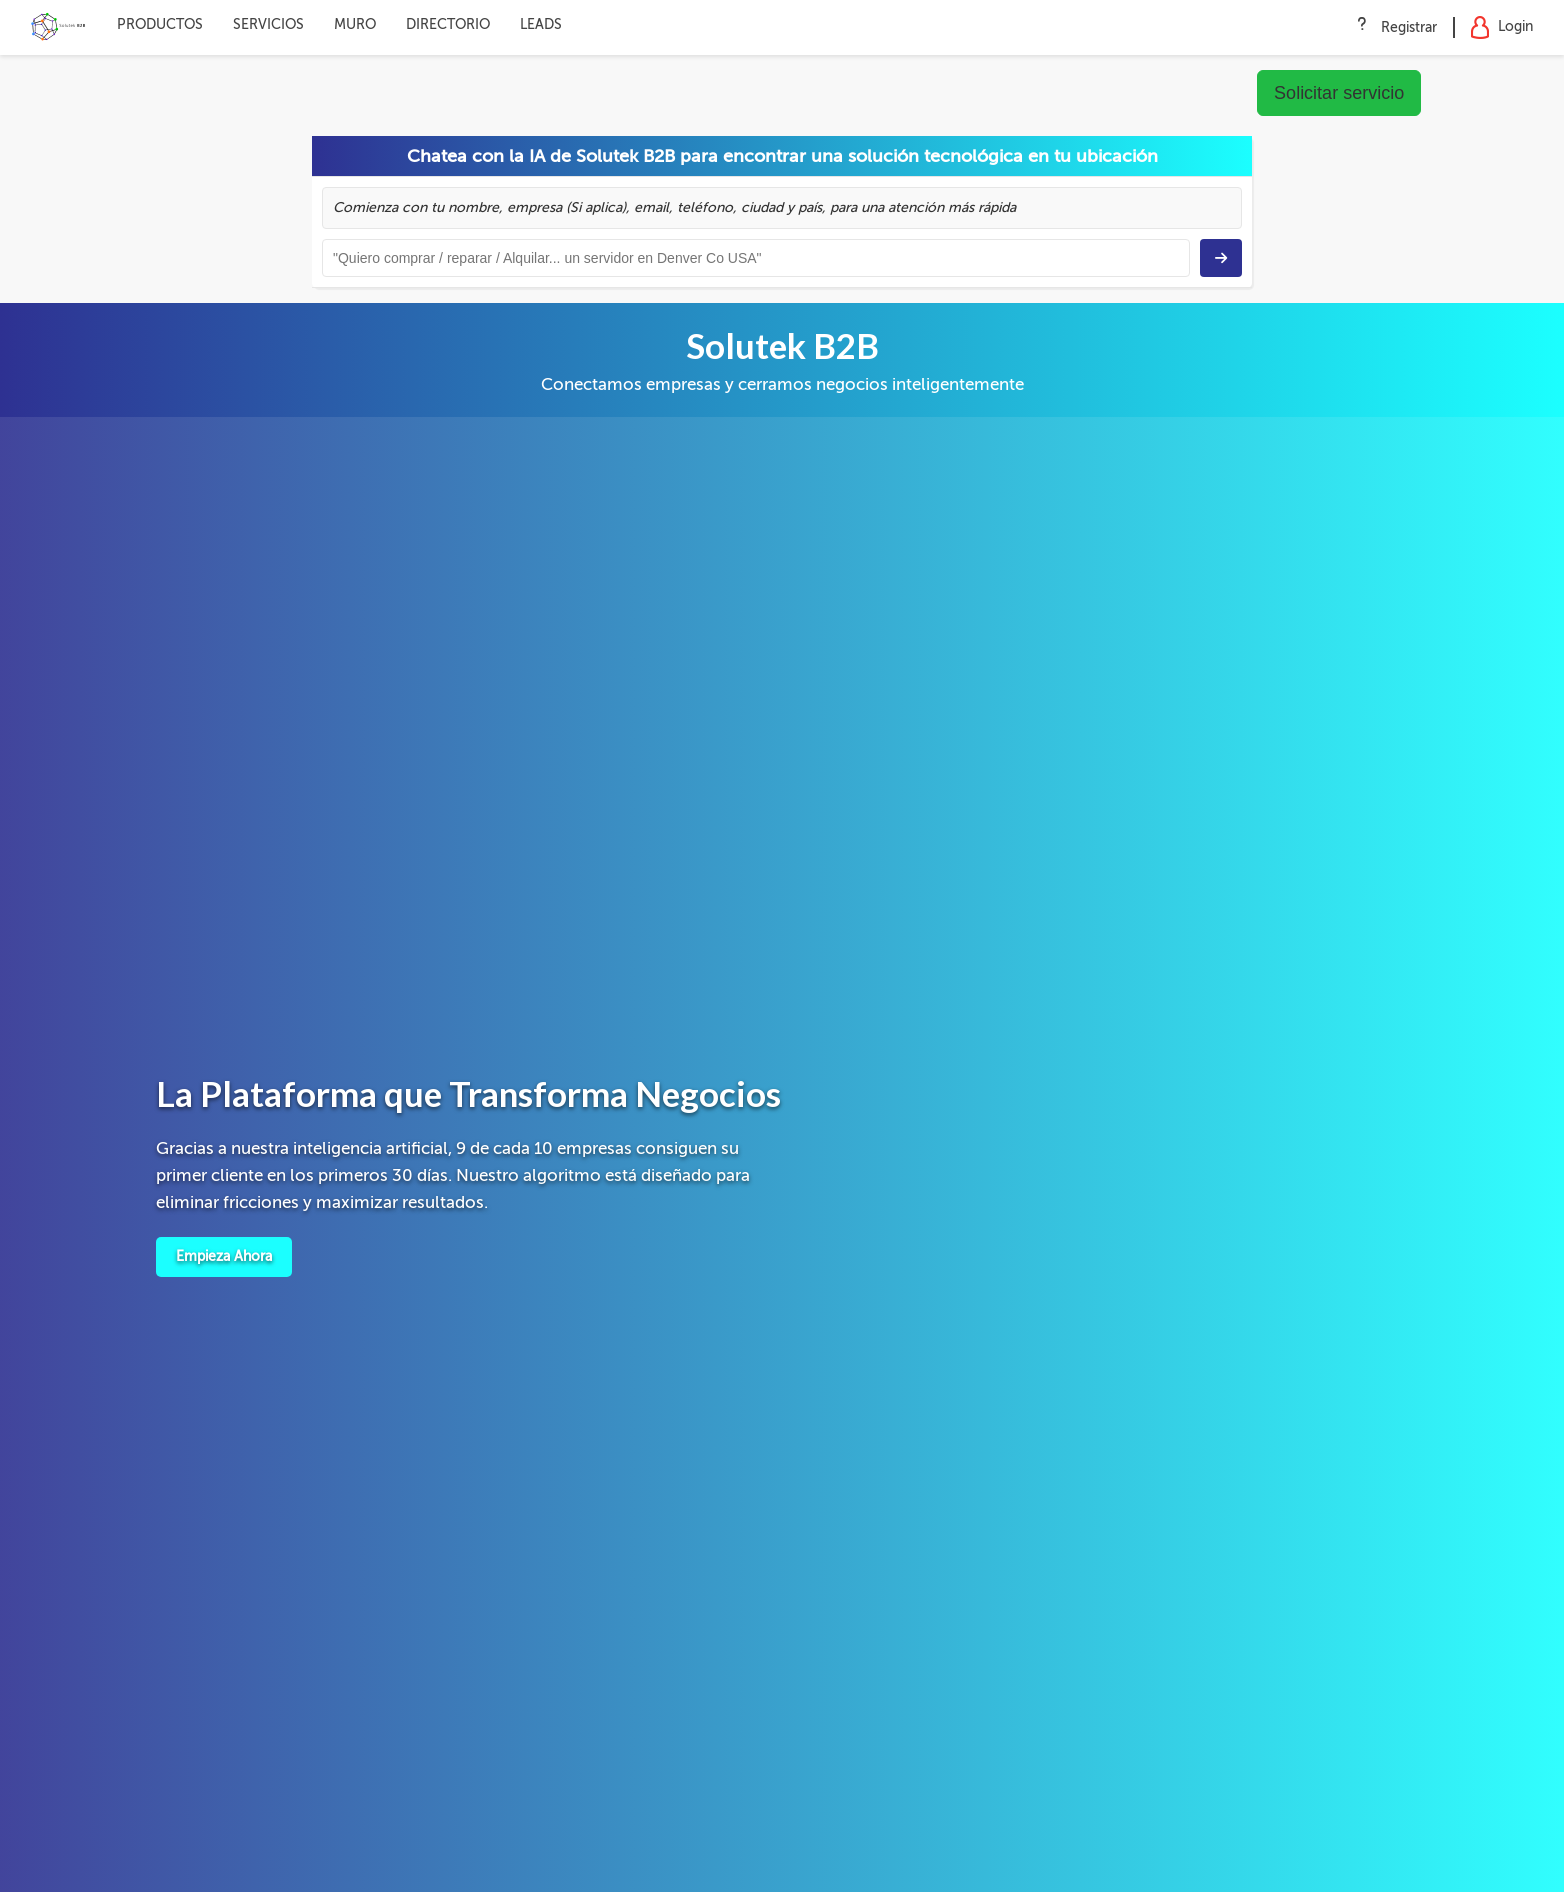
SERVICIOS (268, 24)
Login (1501, 27)
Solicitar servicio (1339, 93)
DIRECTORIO (448, 24)
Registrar (1409, 27)
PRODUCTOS (160, 24)
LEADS (541, 24)
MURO (355, 24)
